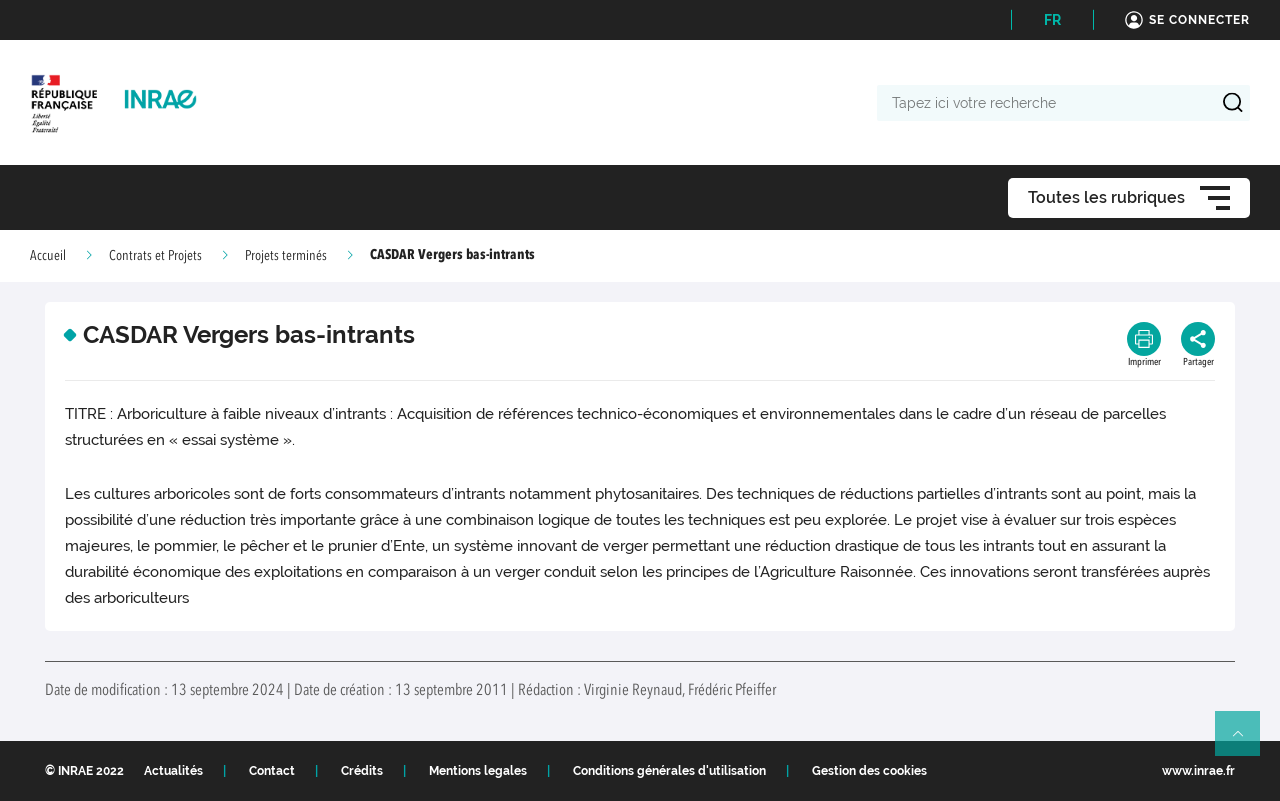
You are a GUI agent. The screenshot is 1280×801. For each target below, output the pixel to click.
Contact (272, 771)
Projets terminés (286, 256)
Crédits (362, 771)
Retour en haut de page (1246, 742)
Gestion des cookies (869, 771)
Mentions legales (478, 771)
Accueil (48, 256)
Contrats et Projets (155, 256)
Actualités (173, 771)
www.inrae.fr (1198, 771)
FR (1052, 20)
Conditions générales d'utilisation (669, 771)
